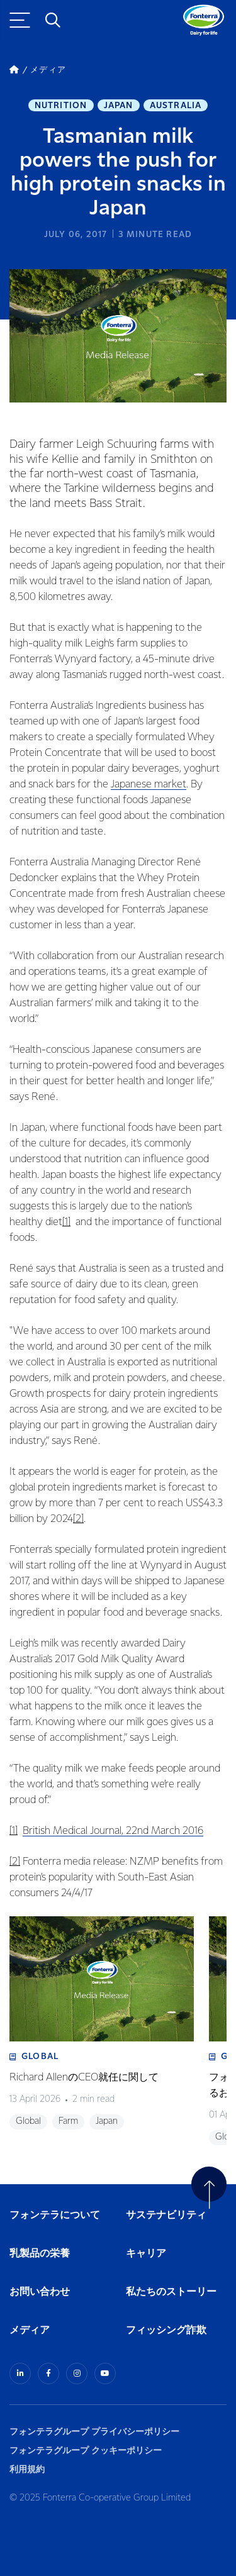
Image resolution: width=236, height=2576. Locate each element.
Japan (118, 105)
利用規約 (27, 2469)
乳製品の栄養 (39, 2253)
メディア (29, 2330)
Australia (176, 105)
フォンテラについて (54, 2215)
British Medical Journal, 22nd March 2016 (113, 1831)
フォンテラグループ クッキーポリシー (85, 2450)
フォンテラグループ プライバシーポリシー (94, 2431)
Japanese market (148, 784)
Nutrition (61, 105)
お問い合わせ (39, 2292)
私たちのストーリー (171, 2292)
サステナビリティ (166, 2215)
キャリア (146, 2253)
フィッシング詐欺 (166, 2330)
